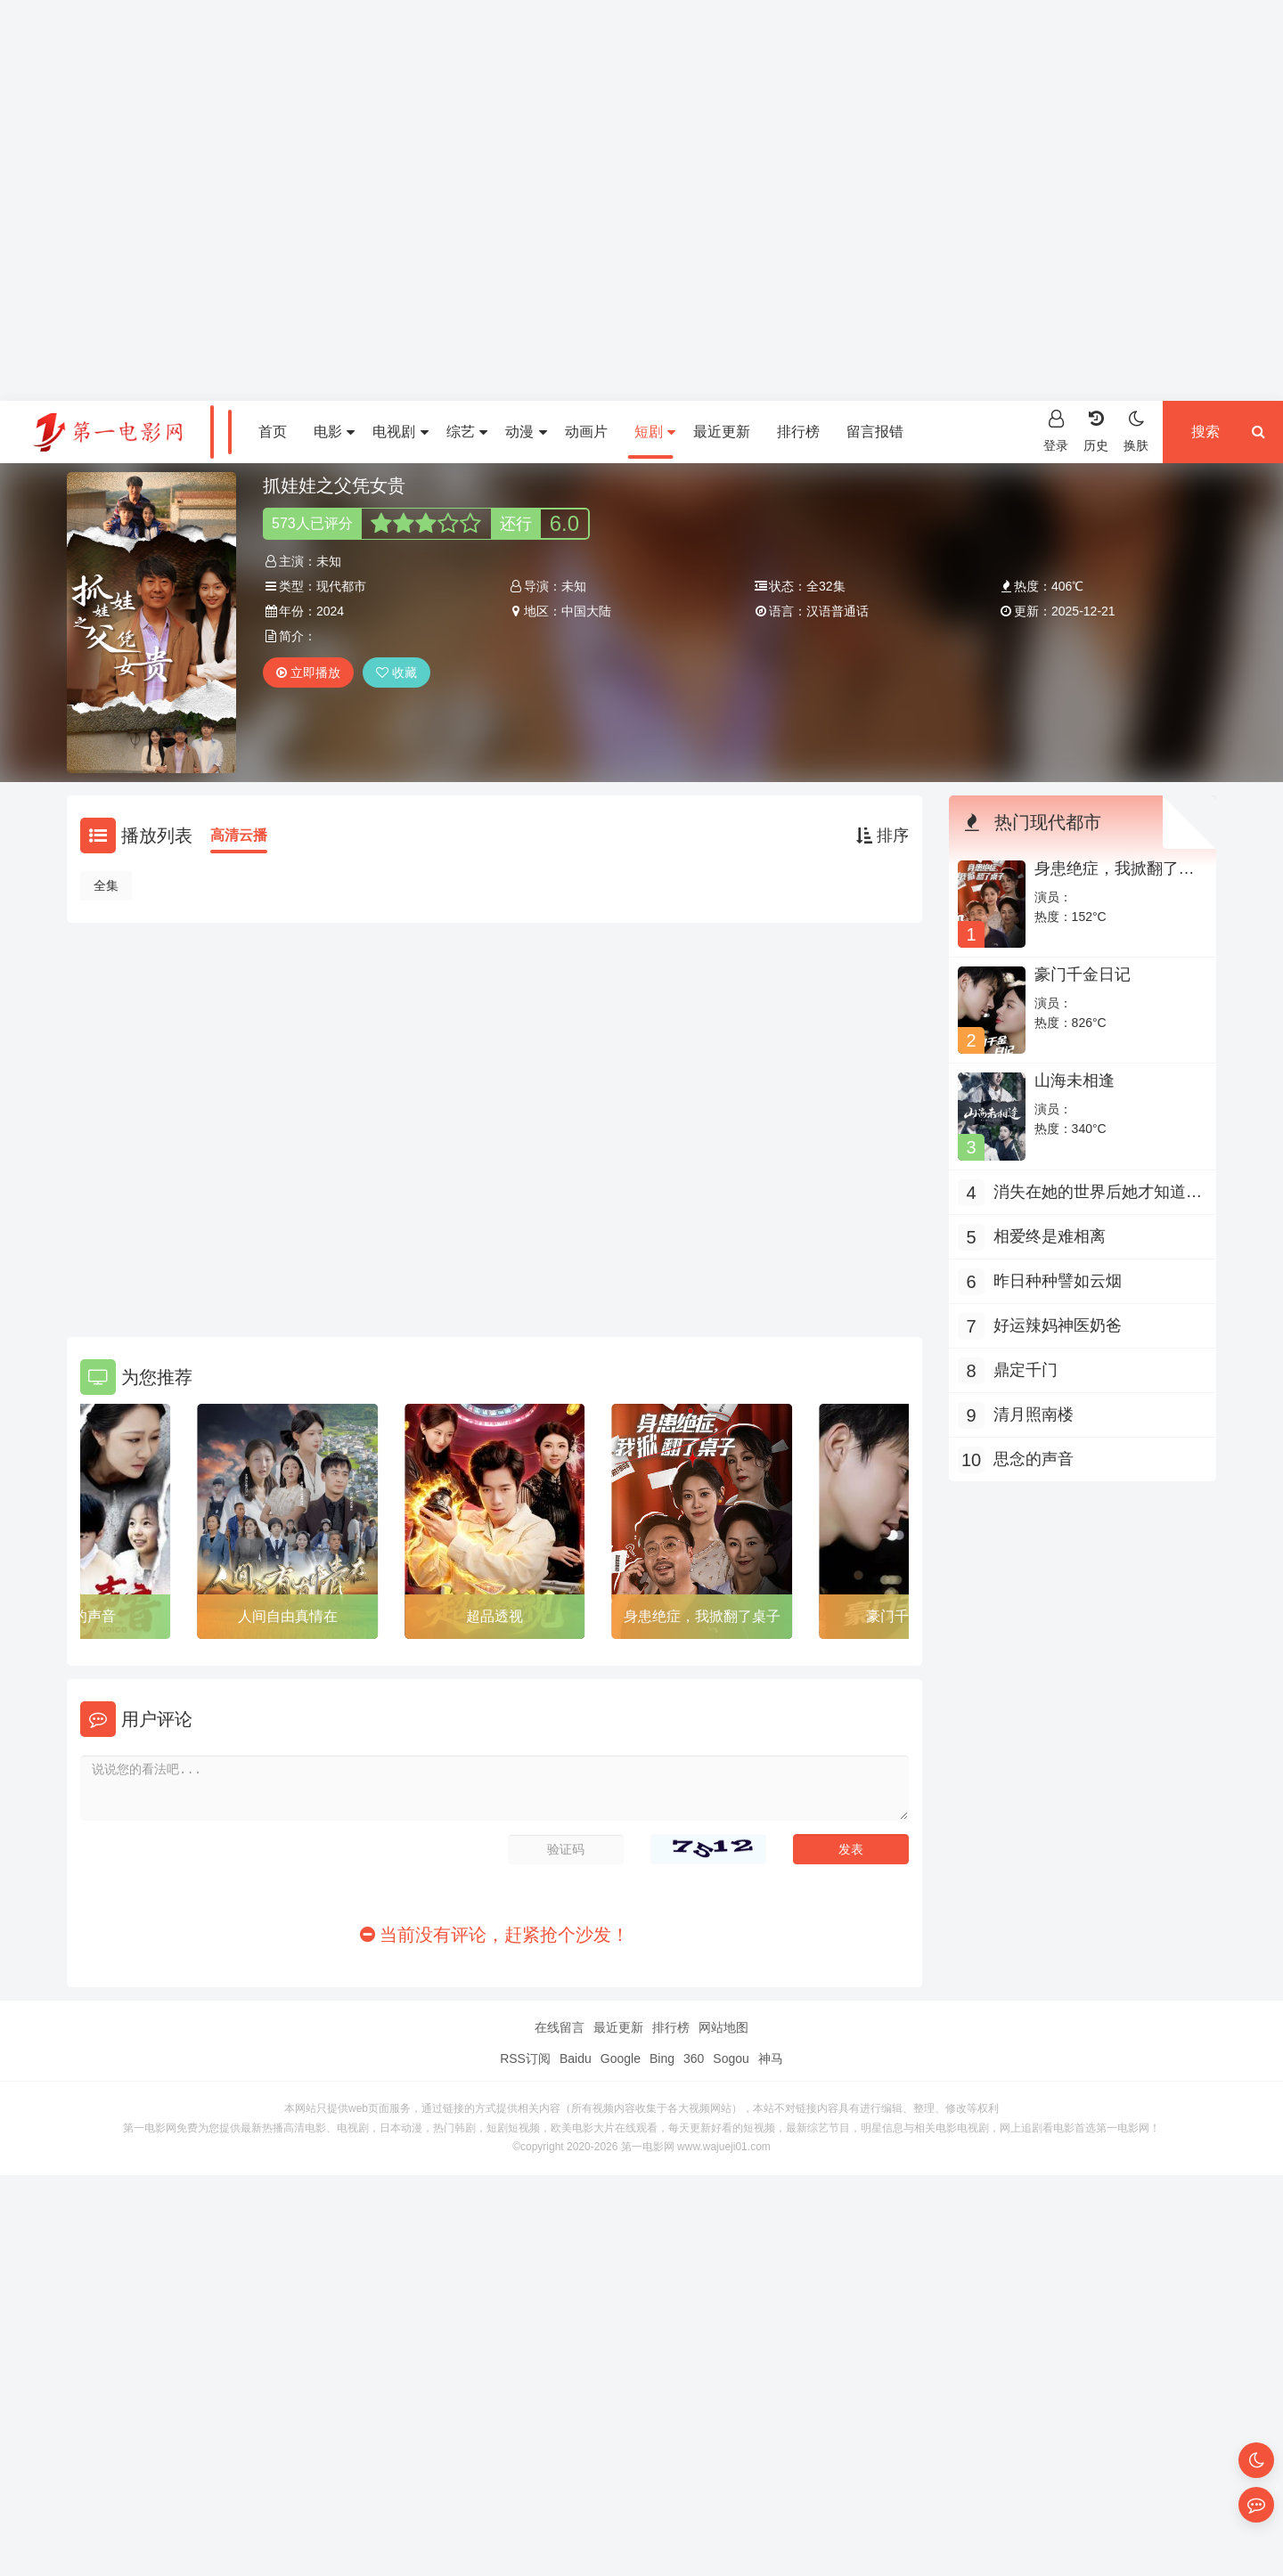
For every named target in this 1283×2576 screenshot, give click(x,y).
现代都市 (341, 586)
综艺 (466, 431)
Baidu (576, 2058)
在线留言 (559, 2027)
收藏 (396, 672)
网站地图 (723, 2027)
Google (621, 2058)
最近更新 (721, 431)
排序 (882, 835)
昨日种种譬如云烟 (1057, 1281)
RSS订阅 (525, 2058)
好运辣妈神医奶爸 (1057, 1325)
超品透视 (494, 1616)
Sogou (730, 2058)
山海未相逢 (1074, 1080)
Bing (662, 2058)
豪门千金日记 (1082, 974)
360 (693, 2058)
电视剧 (400, 431)
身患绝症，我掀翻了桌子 (702, 1616)
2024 (330, 611)
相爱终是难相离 (1049, 1236)
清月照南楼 (1033, 1414)
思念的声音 (1033, 1459)
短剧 (654, 431)
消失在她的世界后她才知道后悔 (1097, 1194)
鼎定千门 (1025, 1370)
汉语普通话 (837, 611)
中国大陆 (586, 611)
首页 (272, 431)
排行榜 (798, 431)
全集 (106, 885)
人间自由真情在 (288, 1616)
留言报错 (874, 431)
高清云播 (238, 835)
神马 (770, 2058)
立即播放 (308, 672)
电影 (334, 431)
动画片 (586, 431)
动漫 (525, 431)
